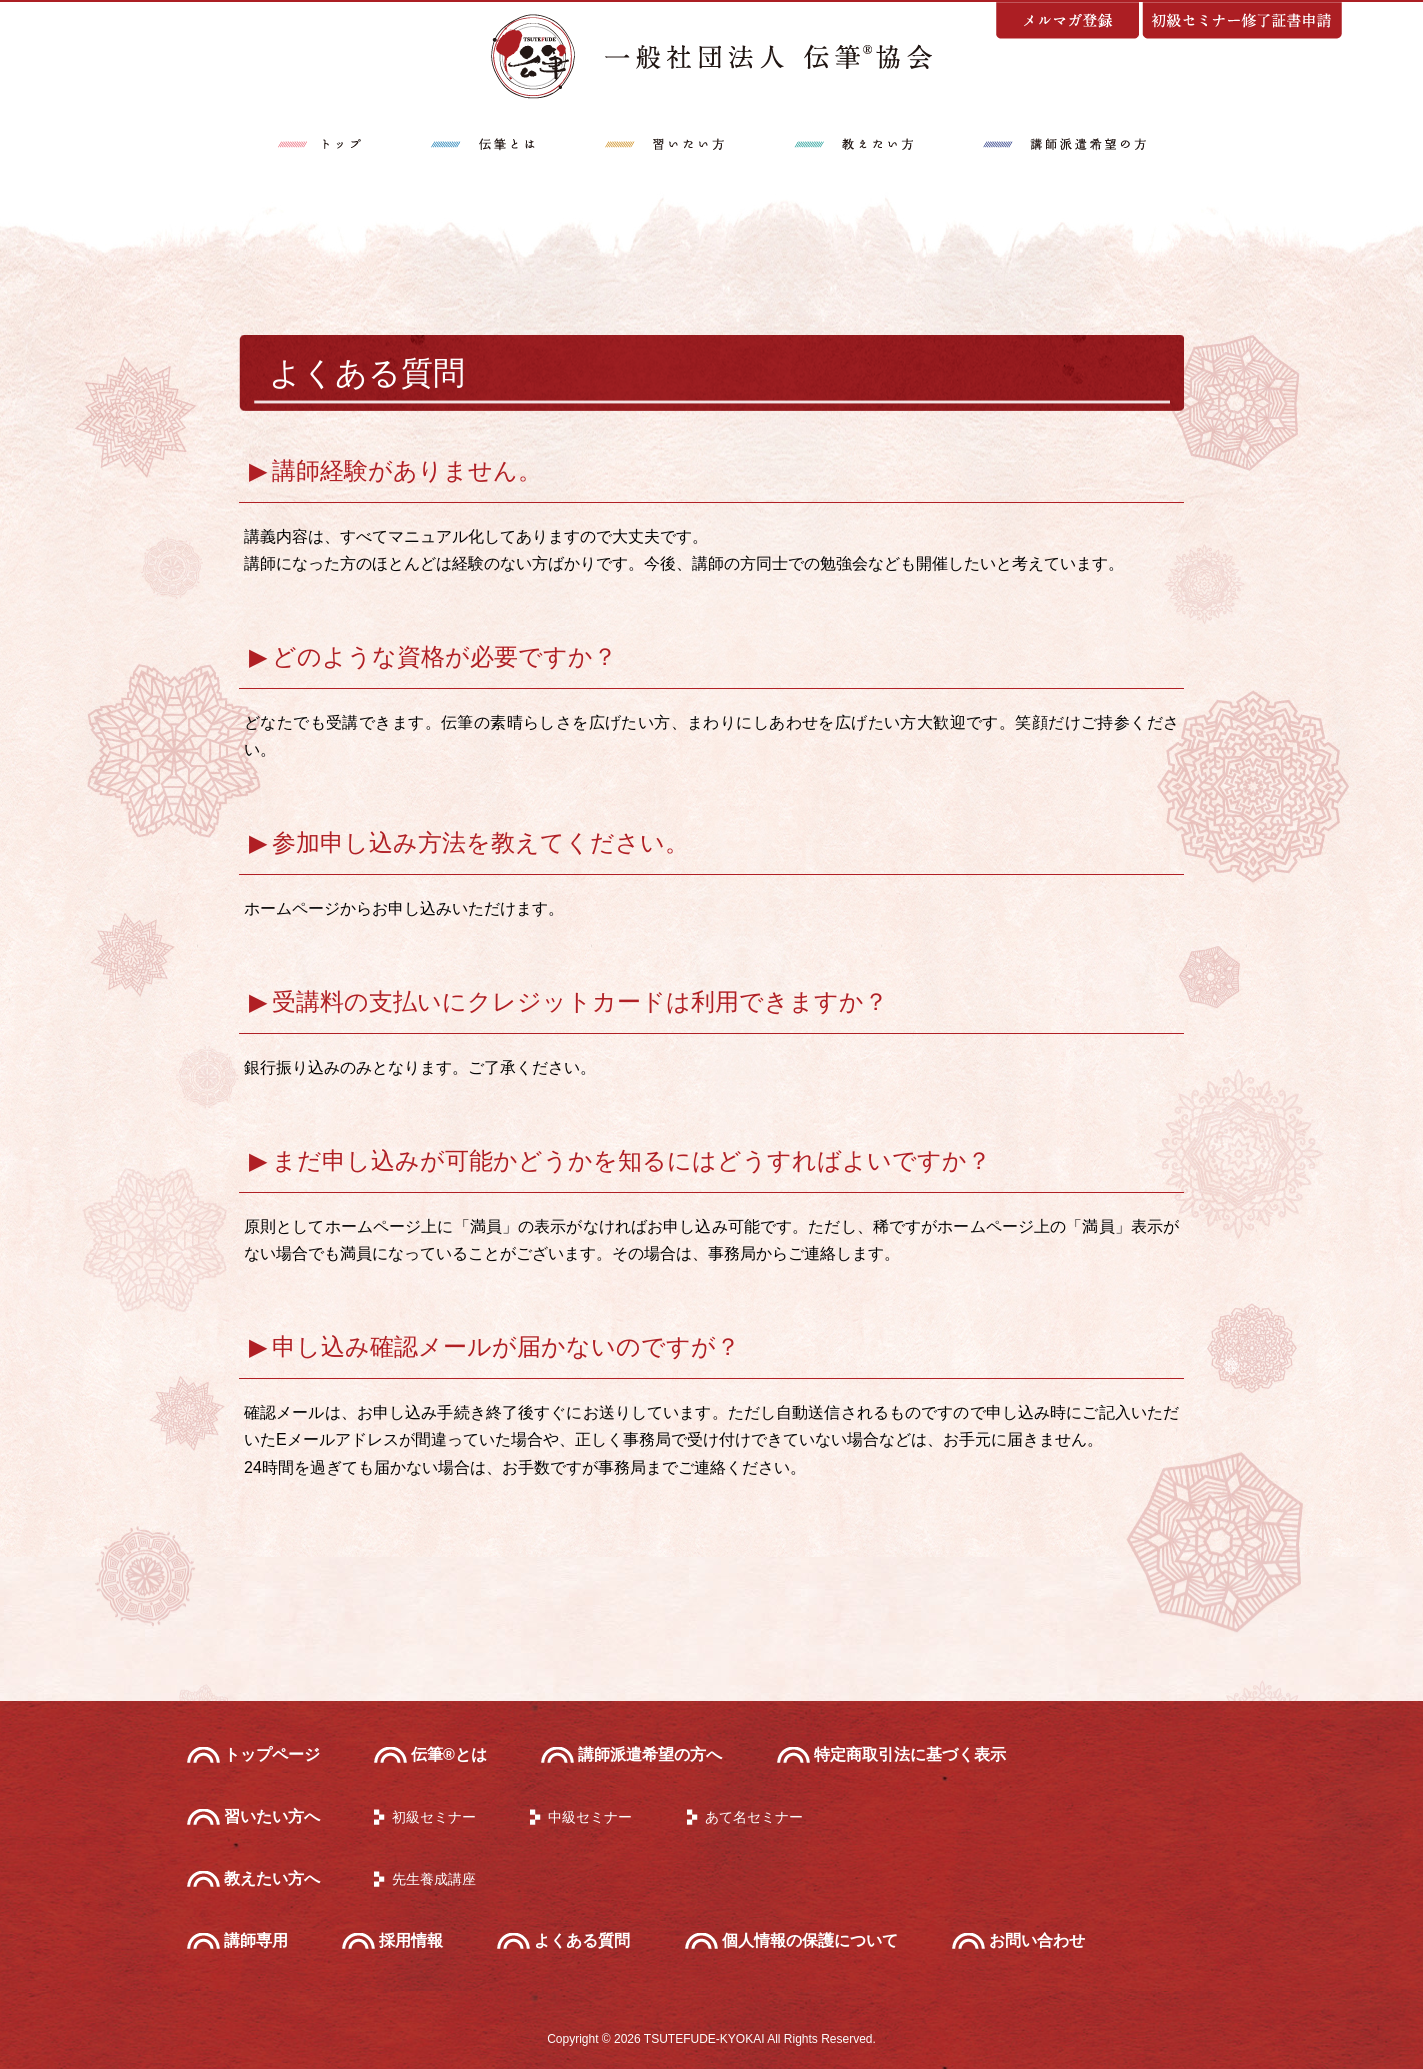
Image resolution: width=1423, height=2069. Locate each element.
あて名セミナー (754, 1817)
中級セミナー (590, 1817)
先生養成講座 (434, 1879)
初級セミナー (434, 1817)
